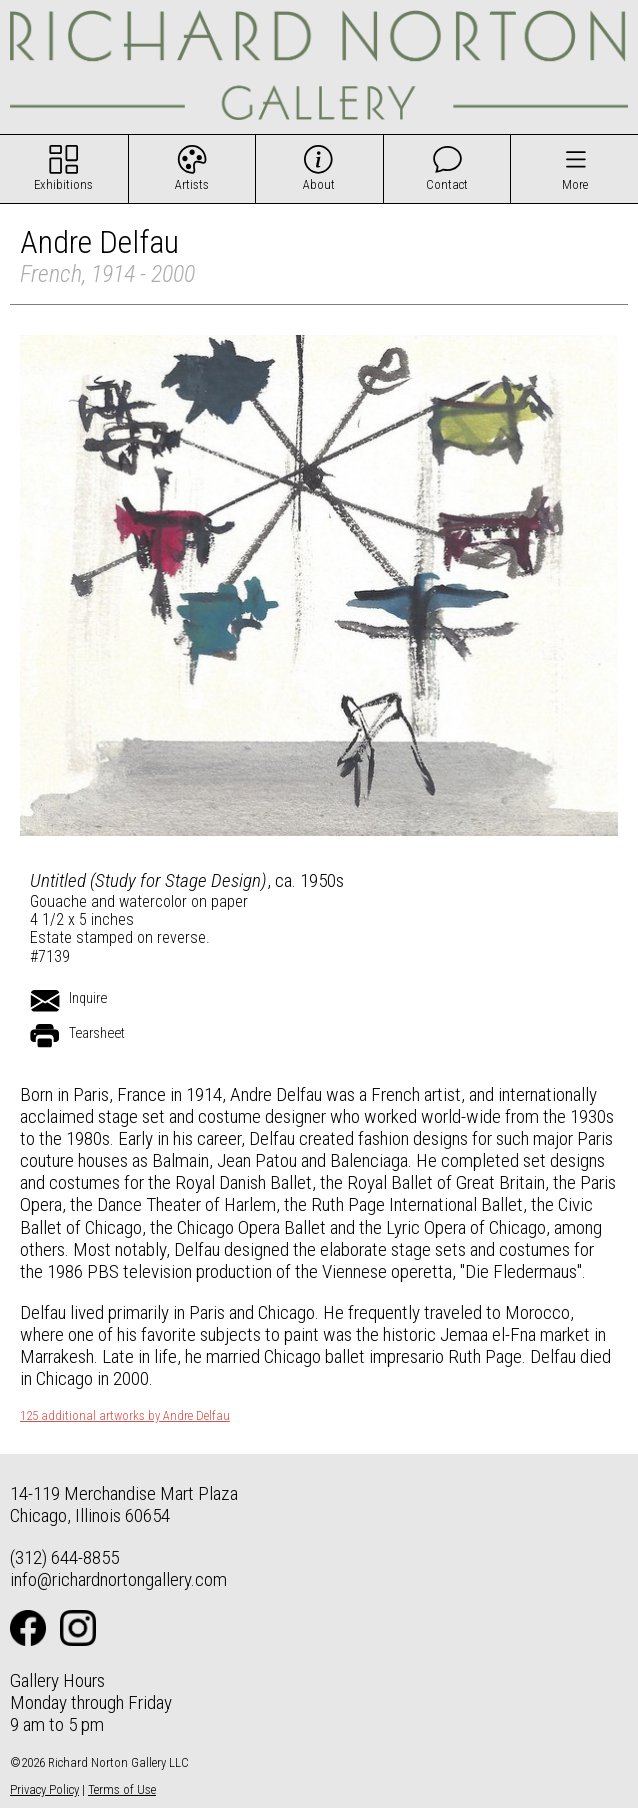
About (319, 184)
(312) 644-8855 (64, 1557)
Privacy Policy (44, 1789)
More (575, 184)
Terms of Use (122, 1789)
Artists (192, 184)
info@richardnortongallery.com (118, 1579)
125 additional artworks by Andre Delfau (125, 1416)
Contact (447, 184)
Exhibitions (63, 184)
